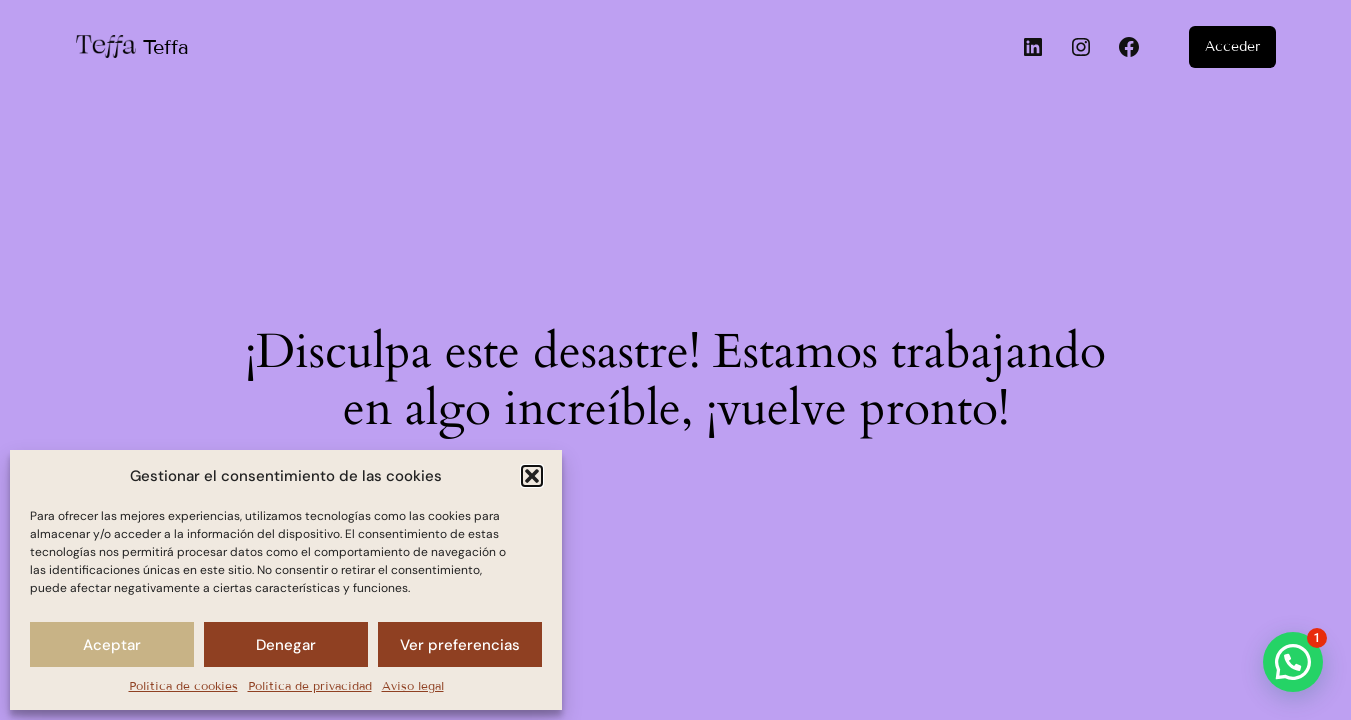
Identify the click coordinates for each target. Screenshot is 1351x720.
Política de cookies (183, 685)
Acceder (1232, 46)
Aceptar (112, 645)
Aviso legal (413, 685)
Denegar (286, 645)
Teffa (166, 47)
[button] (532, 476)
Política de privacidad (310, 685)
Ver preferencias (460, 645)
